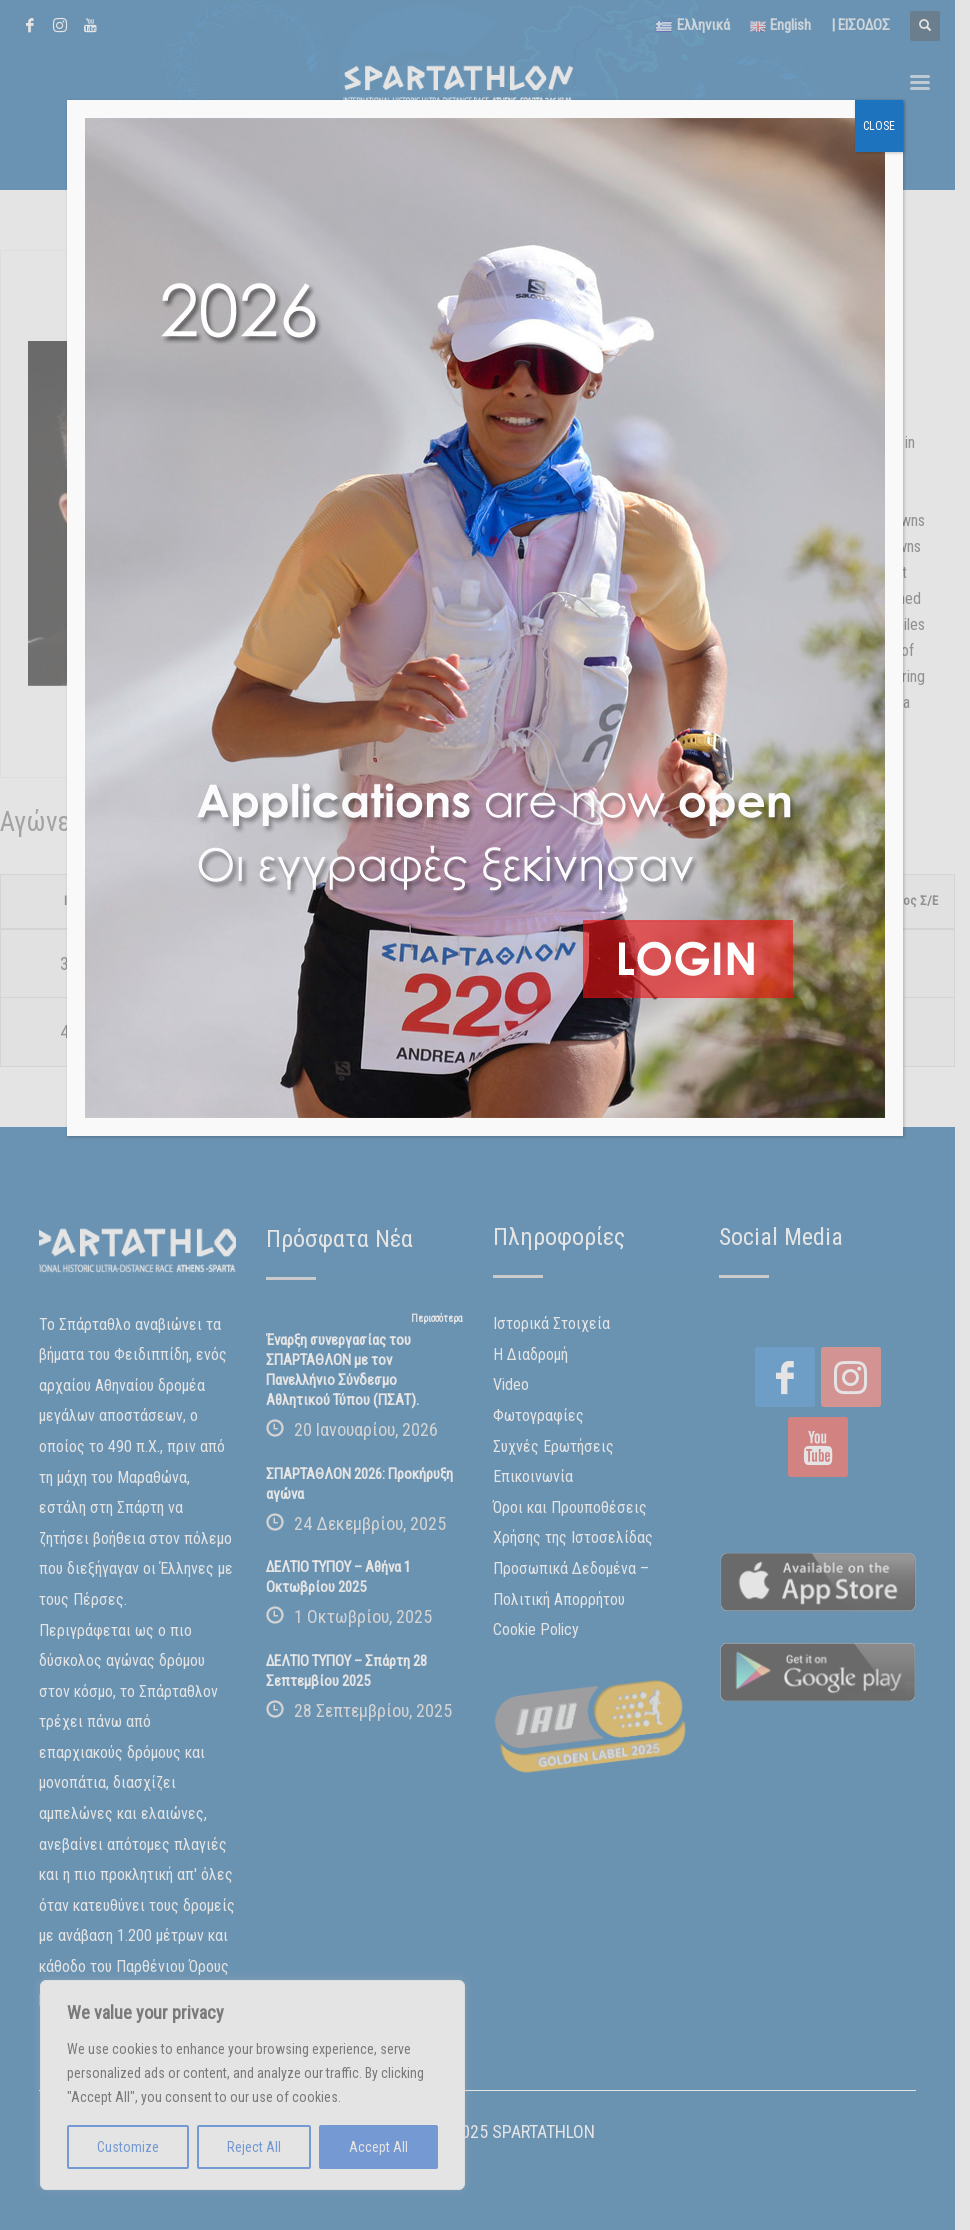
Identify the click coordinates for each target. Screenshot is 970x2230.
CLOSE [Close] (879, 126)
